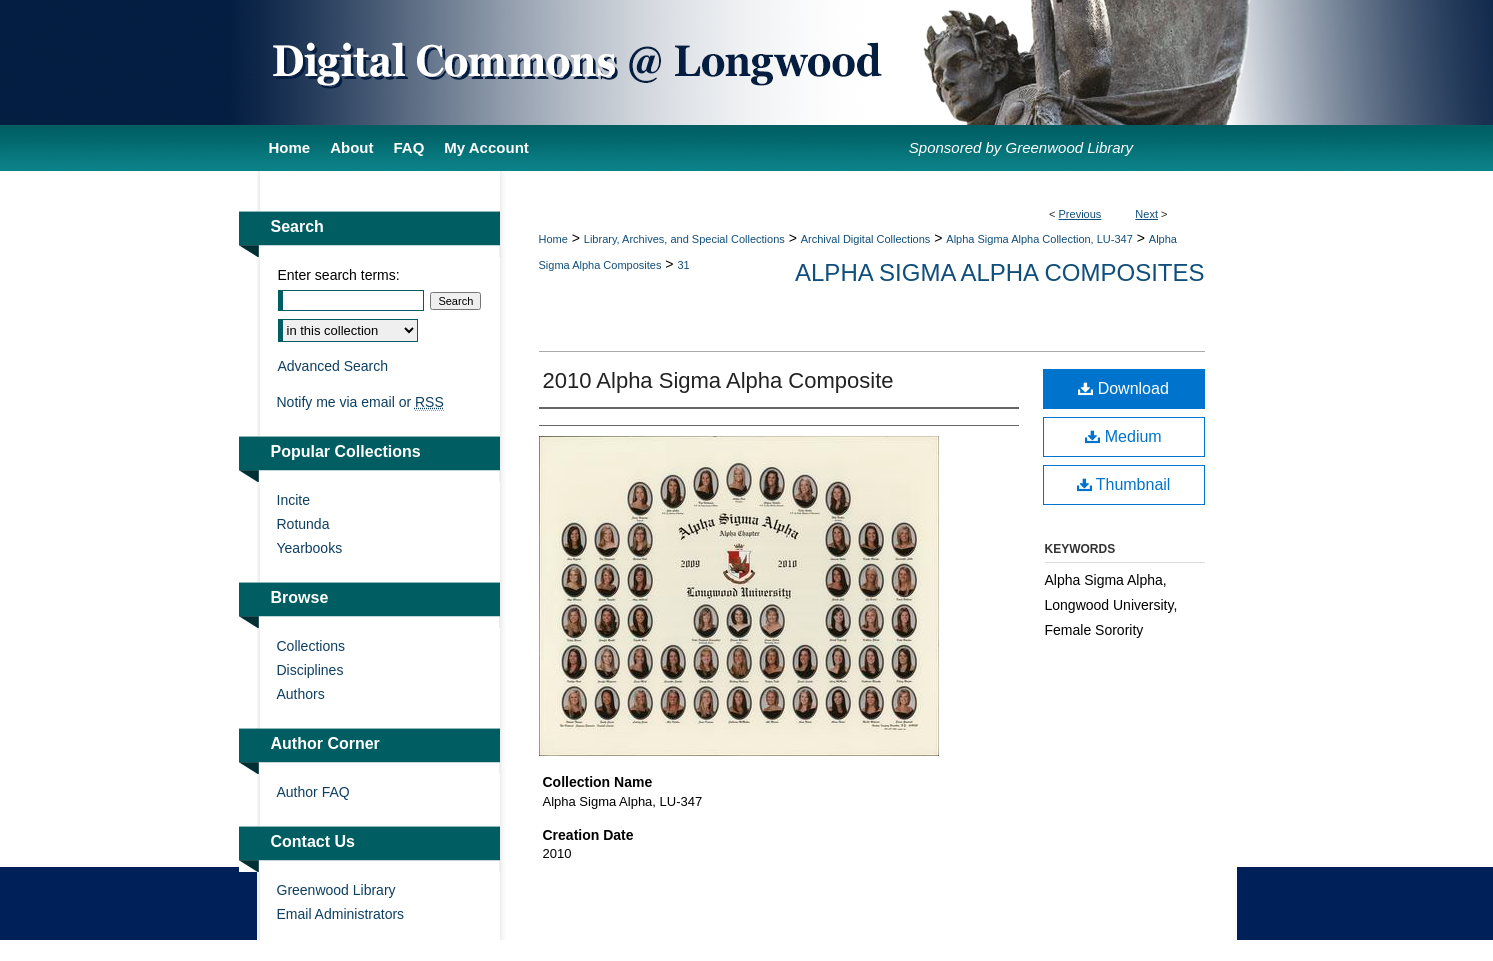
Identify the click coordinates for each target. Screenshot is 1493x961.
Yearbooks (310, 548)
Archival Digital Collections (866, 239)
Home (553, 239)
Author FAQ (313, 792)
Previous (1080, 214)
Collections (311, 646)
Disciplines (310, 670)
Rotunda (303, 524)
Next (1146, 214)
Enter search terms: (339, 275)
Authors (301, 694)
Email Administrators (341, 914)
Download (1123, 388)
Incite (293, 500)
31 (683, 265)
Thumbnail (1124, 484)
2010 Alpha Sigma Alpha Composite (718, 380)
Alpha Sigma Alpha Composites (999, 272)
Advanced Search (333, 366)
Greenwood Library (336, 890)
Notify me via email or (360, 402)
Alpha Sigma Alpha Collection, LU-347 (1039, 239)
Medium (1123, 436)
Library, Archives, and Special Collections (684, 239)
